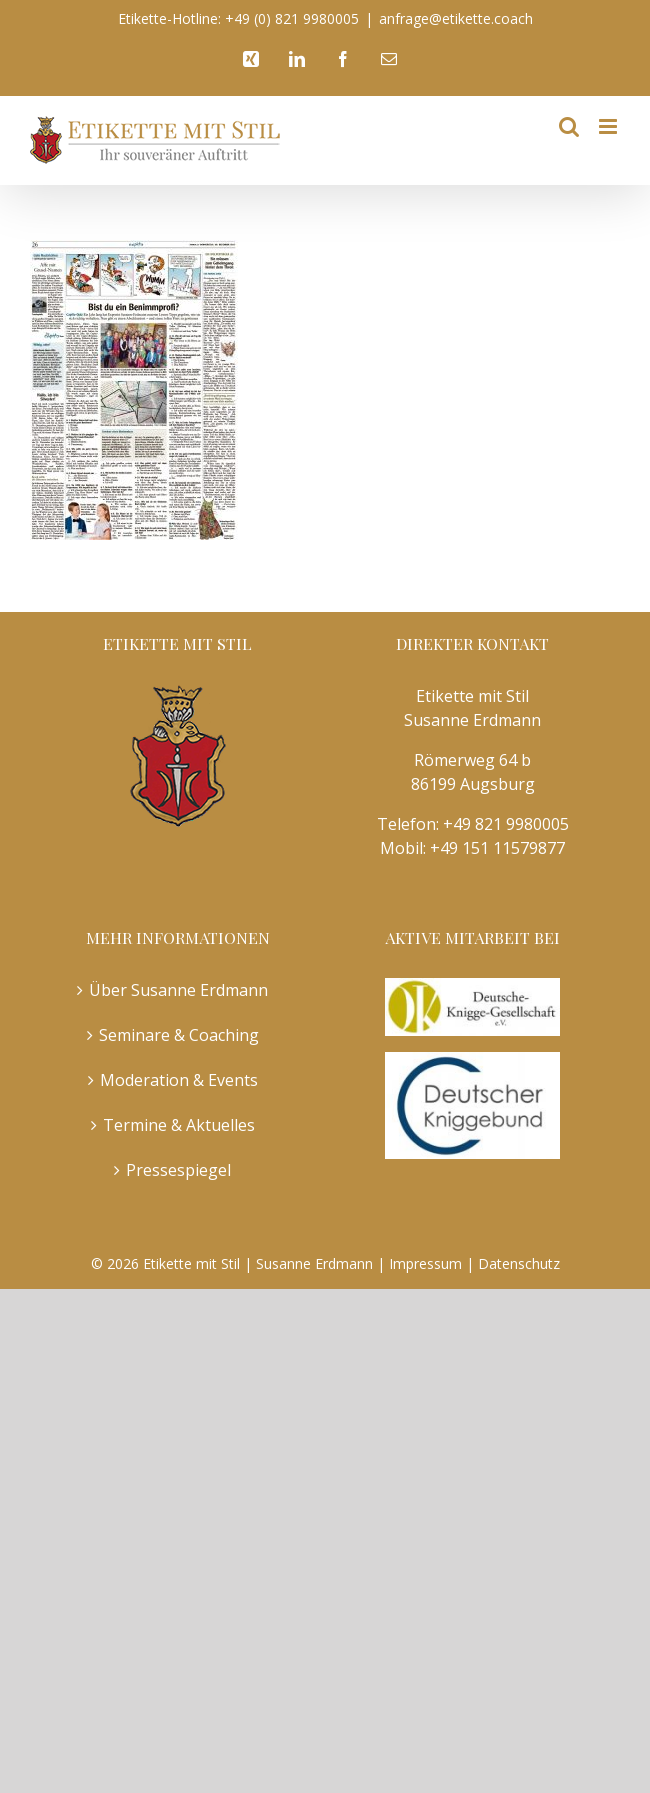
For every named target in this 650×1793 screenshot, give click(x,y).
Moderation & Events (179, 1080)
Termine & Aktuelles (179, 1125)
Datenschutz (519, 1263)
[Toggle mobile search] (569, 126)
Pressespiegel (178, 1170)
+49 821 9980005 (506, 824)
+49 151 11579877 (497, 848)
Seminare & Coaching (179, 1035)
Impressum (425, 1263)
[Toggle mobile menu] (609, 126)
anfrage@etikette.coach (456, 18)
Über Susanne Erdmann (178, 990)
